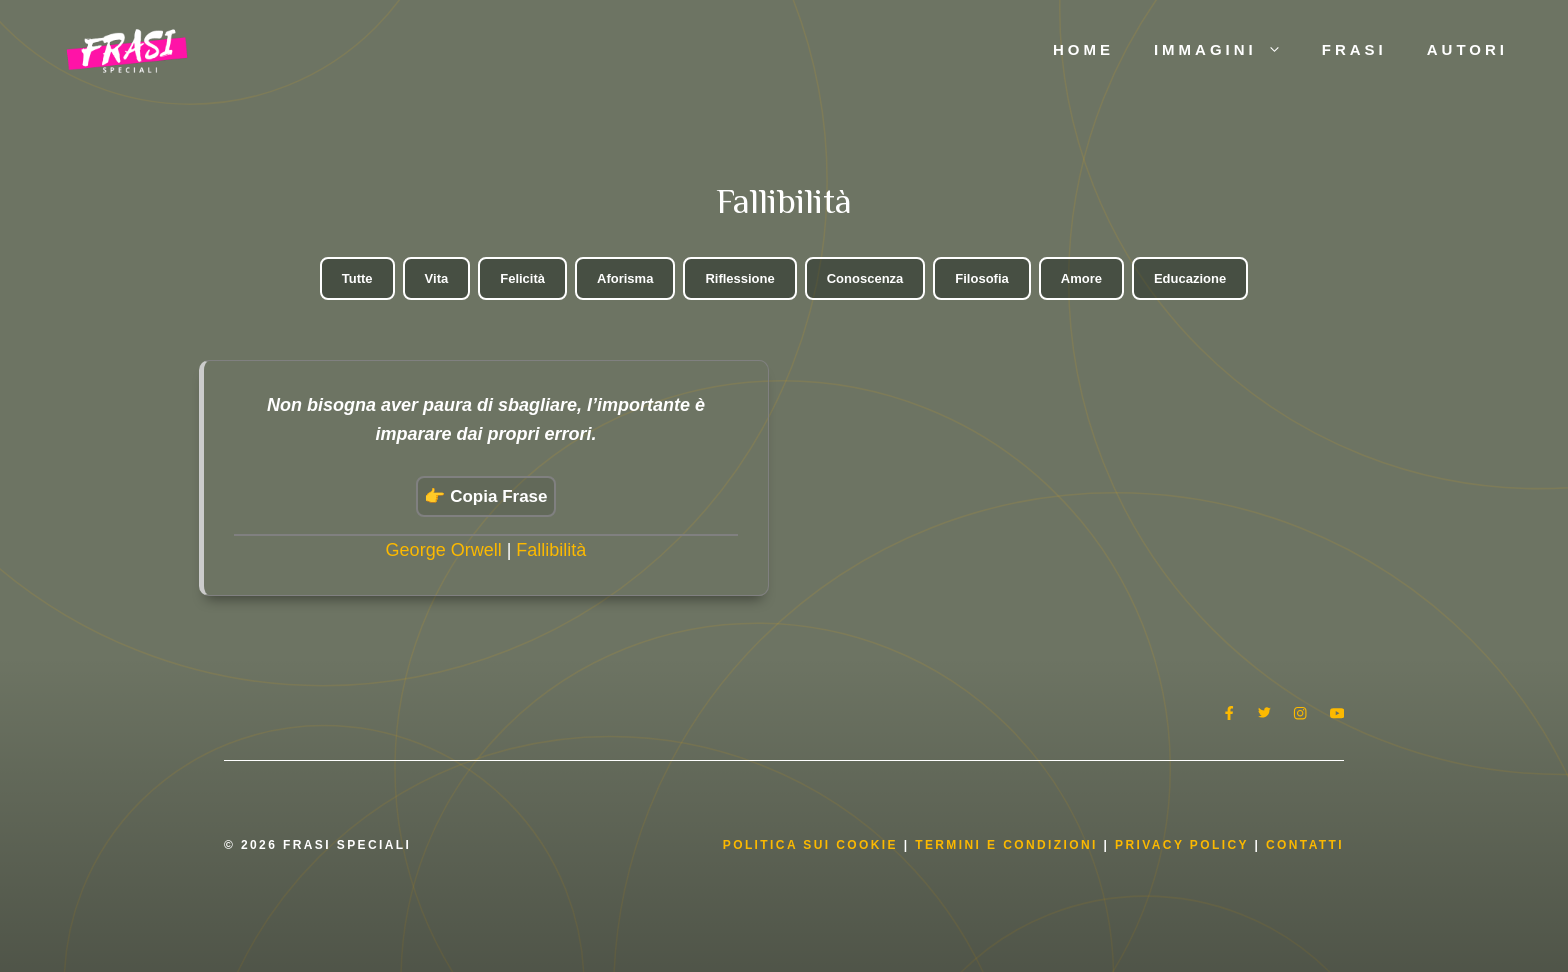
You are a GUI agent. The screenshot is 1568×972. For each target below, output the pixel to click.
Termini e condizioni (1006, 845)
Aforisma (625, 278)
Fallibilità (551, 550)
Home (1083, 49)
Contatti (1305, 845)
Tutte (357, 278)
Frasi (1354, 49)
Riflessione (739, 278)
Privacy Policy (1184, 845)
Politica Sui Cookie (810, 845)
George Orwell (444, 550)
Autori (1467, 49)
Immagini (1228, 50)
